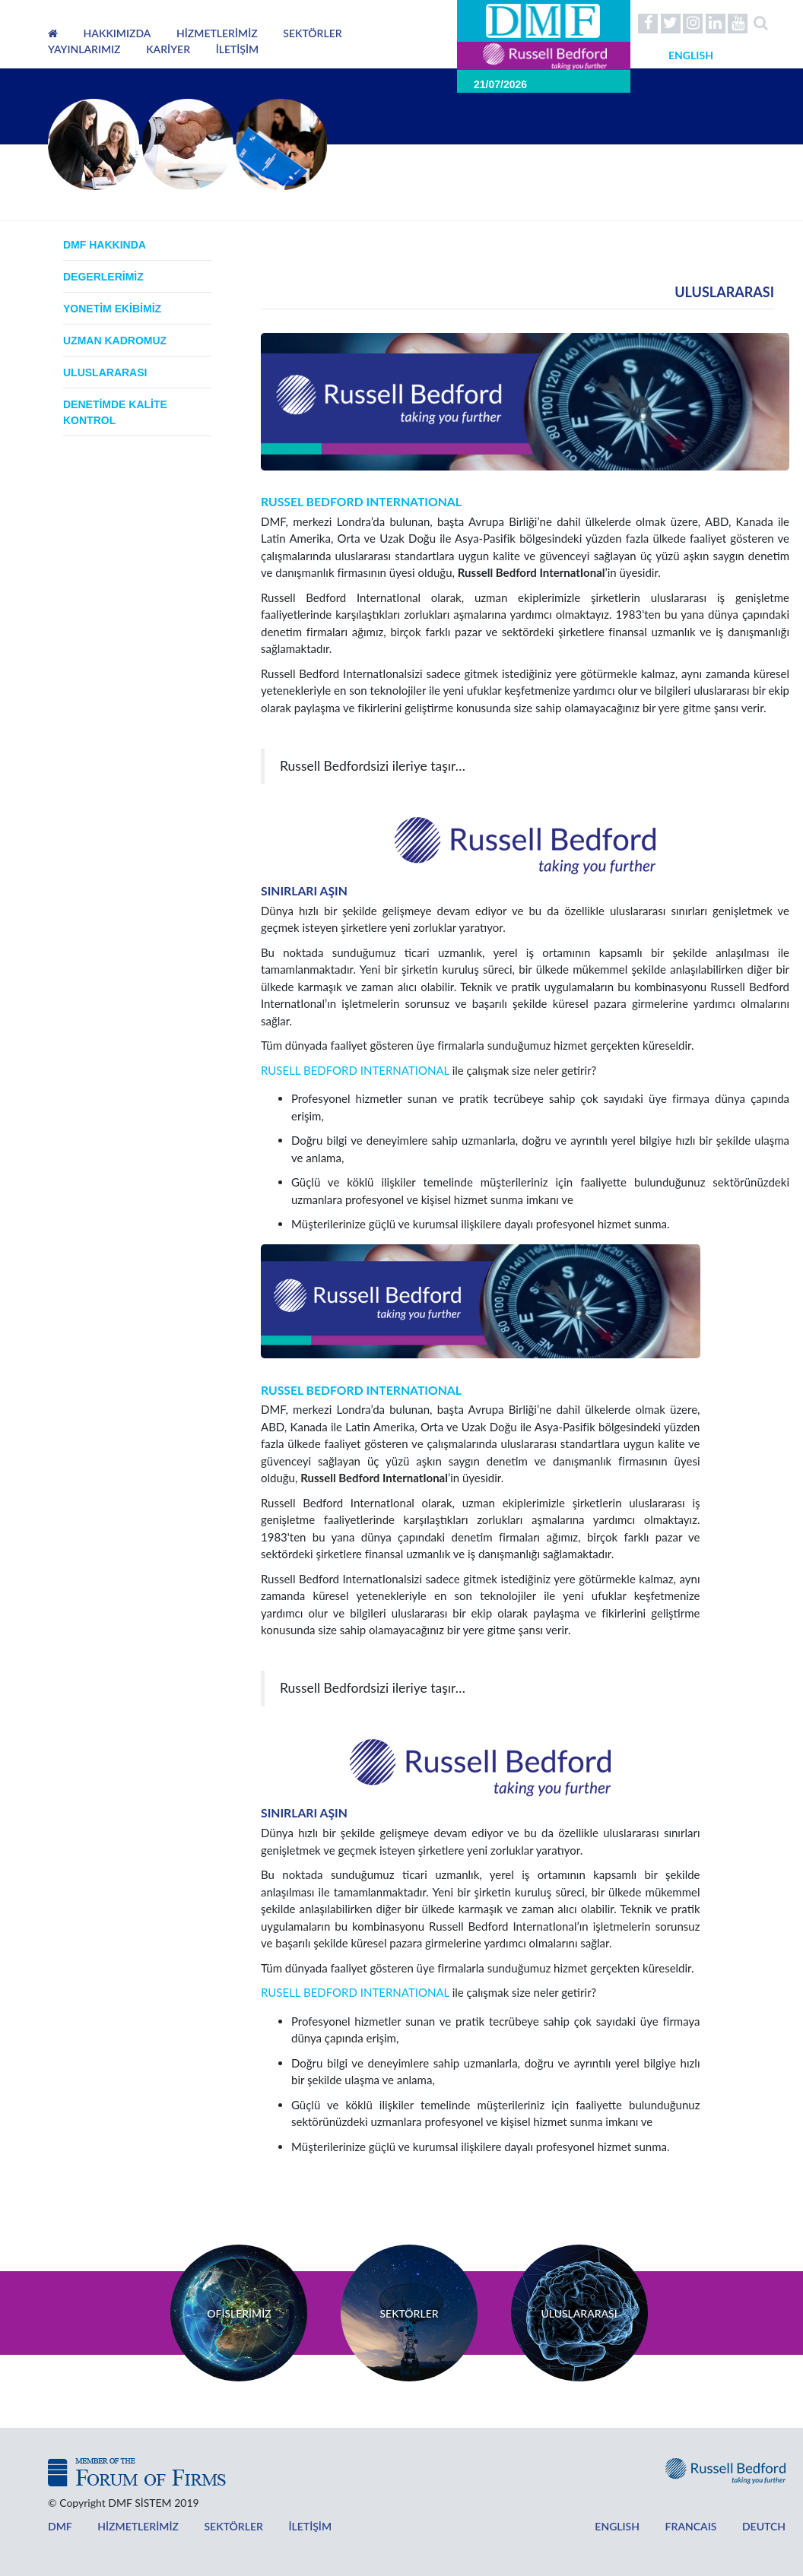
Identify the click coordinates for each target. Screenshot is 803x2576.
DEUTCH (730, 2526)
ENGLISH (583, 2526)
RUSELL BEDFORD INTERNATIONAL (355, 1070)
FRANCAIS (666, 2526)
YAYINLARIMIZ (84, 49)
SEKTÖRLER (312, 33)
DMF (59, 2526)
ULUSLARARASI (105, 372)
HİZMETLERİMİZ (217, 33)
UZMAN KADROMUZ (115, 340)
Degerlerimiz (103, 277)
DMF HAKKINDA (104, 245)
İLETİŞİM (237, 49)
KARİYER (168, 49)
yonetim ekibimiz (112, 309)
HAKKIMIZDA (117, 33)
